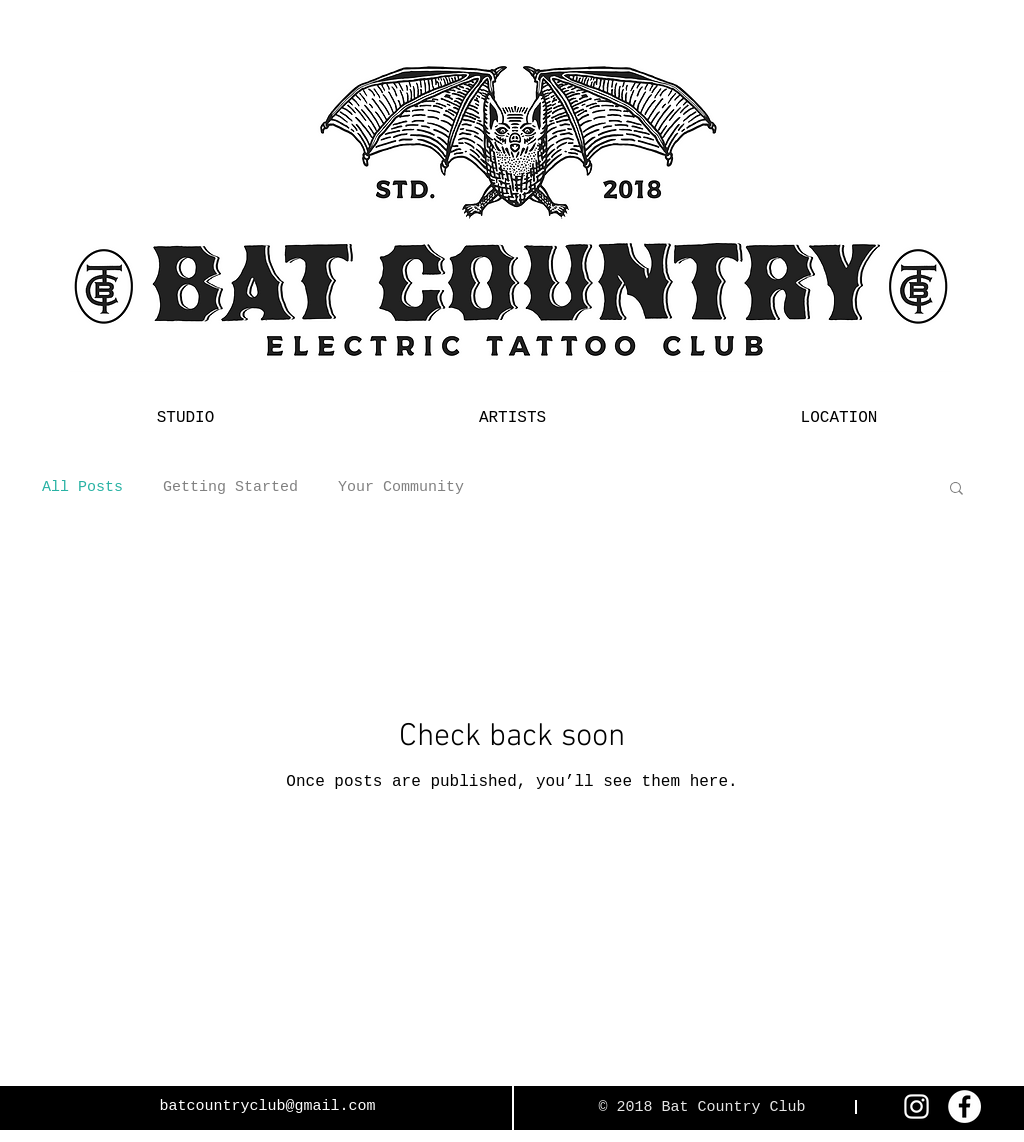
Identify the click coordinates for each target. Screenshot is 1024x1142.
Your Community (401, 487)
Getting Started (230, 487)
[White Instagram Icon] (916, 1106)
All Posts (82, 487)
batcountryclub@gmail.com (267, 1106)
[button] (956, 489)
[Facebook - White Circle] (964, 1106)
